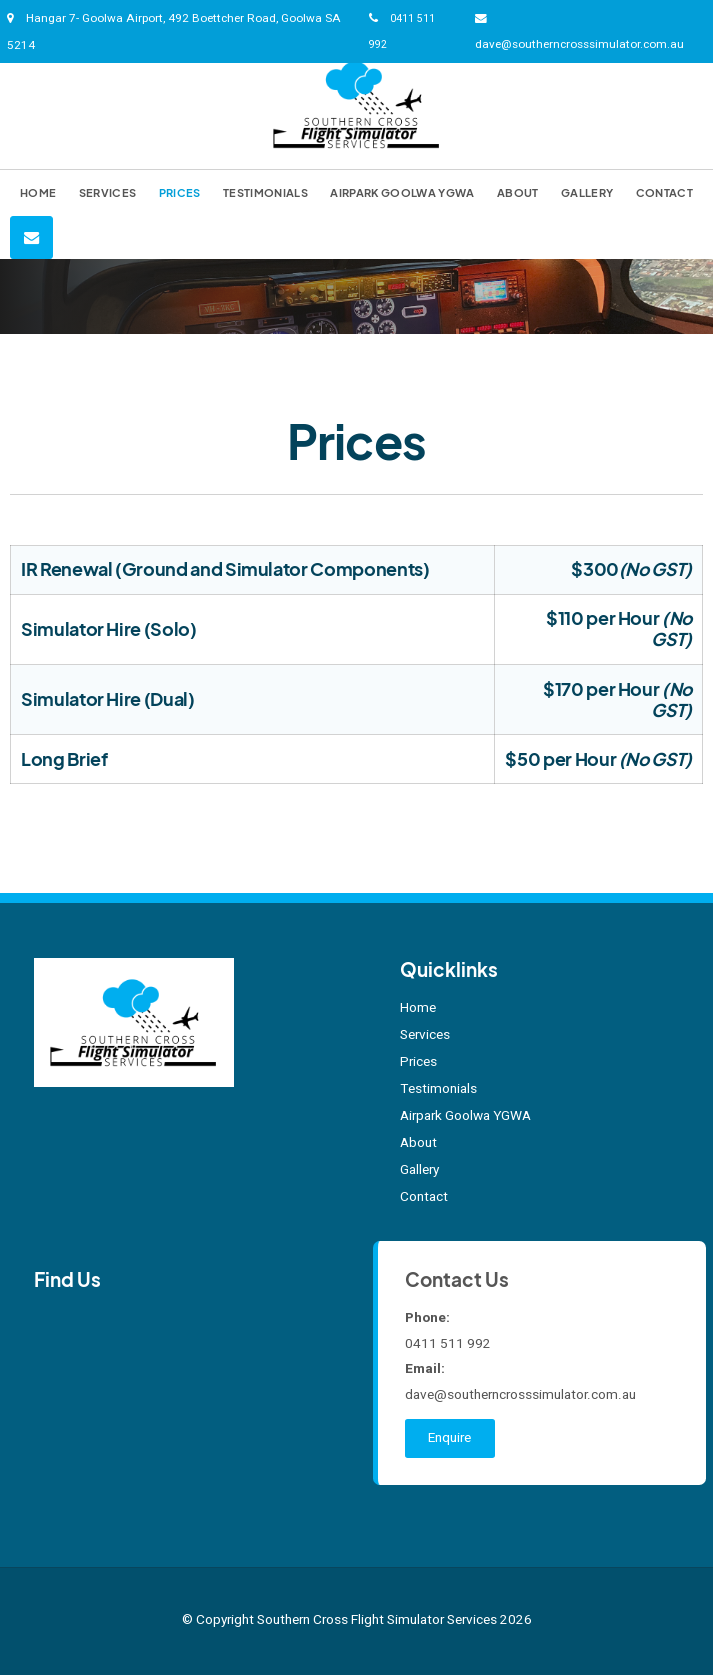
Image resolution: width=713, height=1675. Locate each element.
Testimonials (265, 192)
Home (38, 192)
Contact (664, 192)
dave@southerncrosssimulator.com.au (579, 44)
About (518, 192)
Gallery (587, 192)
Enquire (449, 1438)
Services (108, 192)
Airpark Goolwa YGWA (402, 192)
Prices (180, 192)
